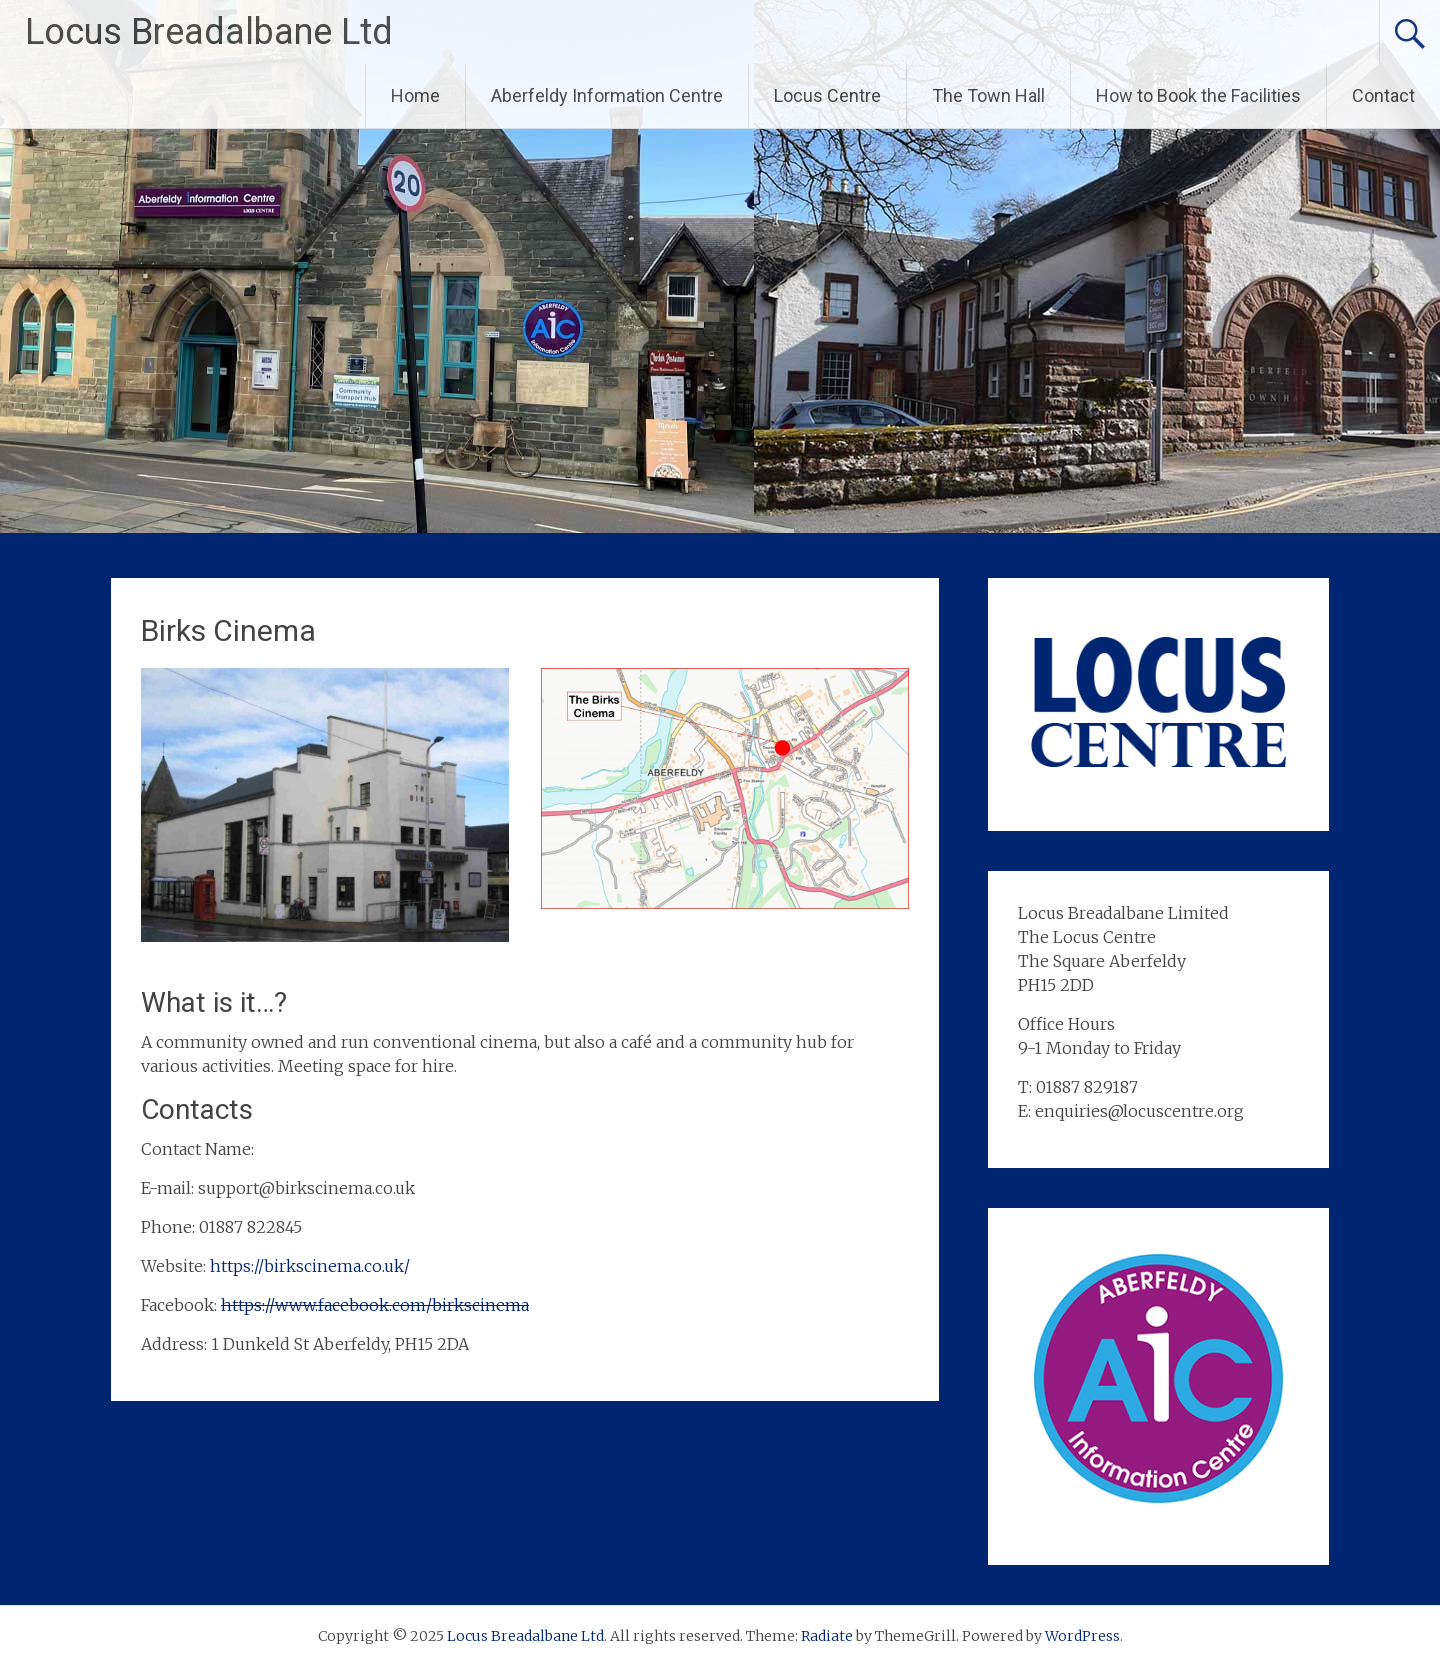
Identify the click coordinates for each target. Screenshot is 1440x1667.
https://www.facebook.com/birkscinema (375, 1305)
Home (415, 95)
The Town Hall (988, 95)
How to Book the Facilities (1198, 95)
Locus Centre (827, 95)
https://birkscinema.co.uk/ (310, 1266)
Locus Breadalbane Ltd (209, 32)
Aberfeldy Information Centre (607, 95)
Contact (1383, 95)
